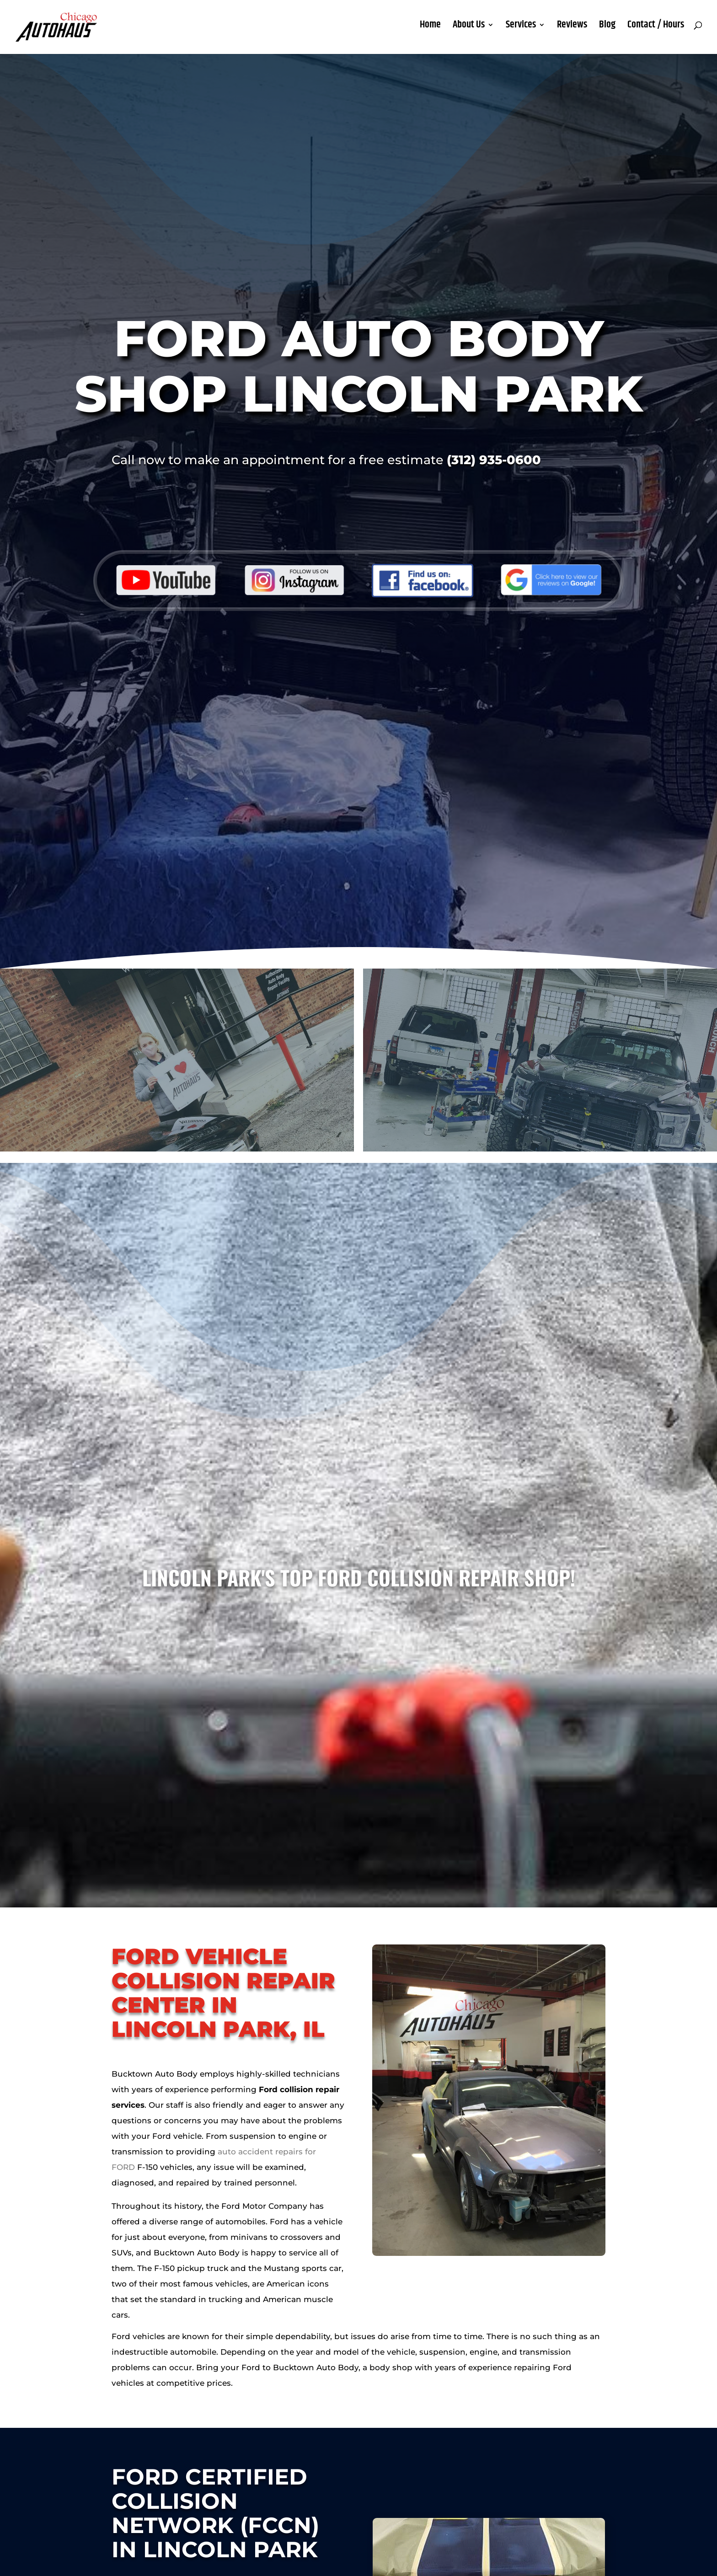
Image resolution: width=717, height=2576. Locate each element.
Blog (607, 31)
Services (521, 31)
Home (430, 31)
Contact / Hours (655, 31)
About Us (469, 31)
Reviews (572, 31)
